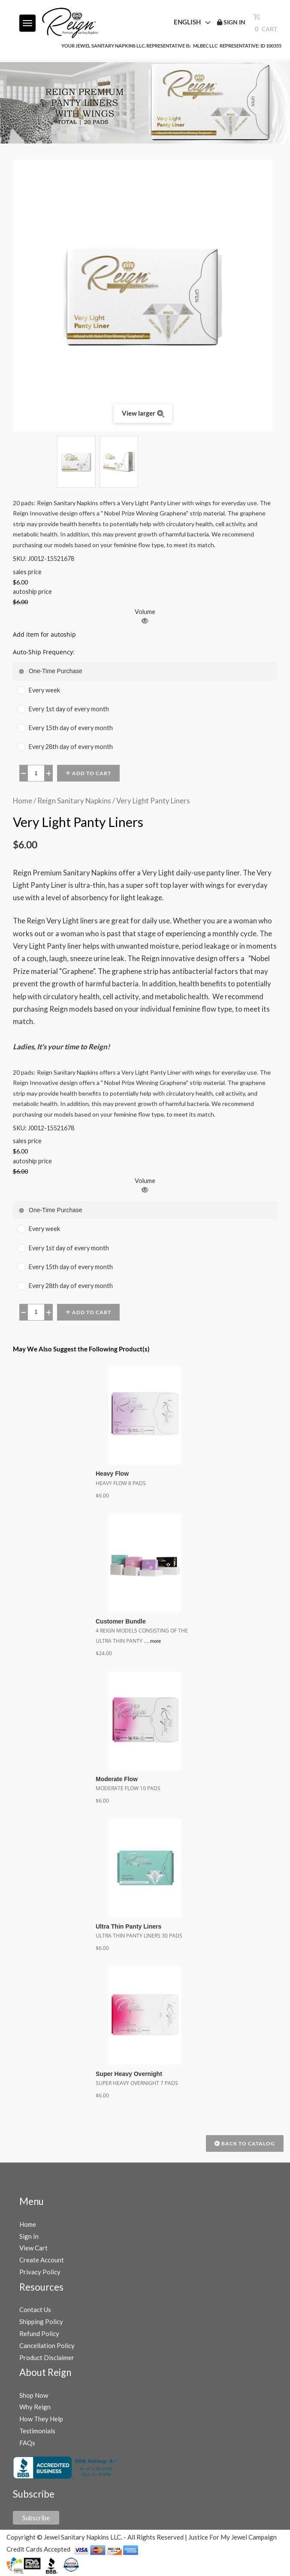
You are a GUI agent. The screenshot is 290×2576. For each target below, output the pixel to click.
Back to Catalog (244, 2143)
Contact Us (35, 2309)
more (155, 1641)
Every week (44, 690)
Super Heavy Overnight (129, 2073)
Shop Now (33, 2395)
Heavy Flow (112, 1473)
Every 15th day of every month (71, 727)
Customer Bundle (121, 1621)
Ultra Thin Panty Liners (128, 1926)
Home (22, 800)
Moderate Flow (117, 1779)
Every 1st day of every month (69, 709)
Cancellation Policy (47, 2345)
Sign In (29, 2236)
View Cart (33, 2248)
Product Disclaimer (46, 2357)
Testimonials (37, 2431)
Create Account (41, 2260)
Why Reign (35, 2407)
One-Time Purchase (55, 671)
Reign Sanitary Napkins (74, 800)
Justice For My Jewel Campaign (232, 2537)
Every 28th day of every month (71, 746)
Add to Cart (88, 773)
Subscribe (36, 2518)
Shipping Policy (41, 2321)
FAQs (27, 2443)
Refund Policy (39, 2333)
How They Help (41, 2419)
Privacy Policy (39, 2272)
